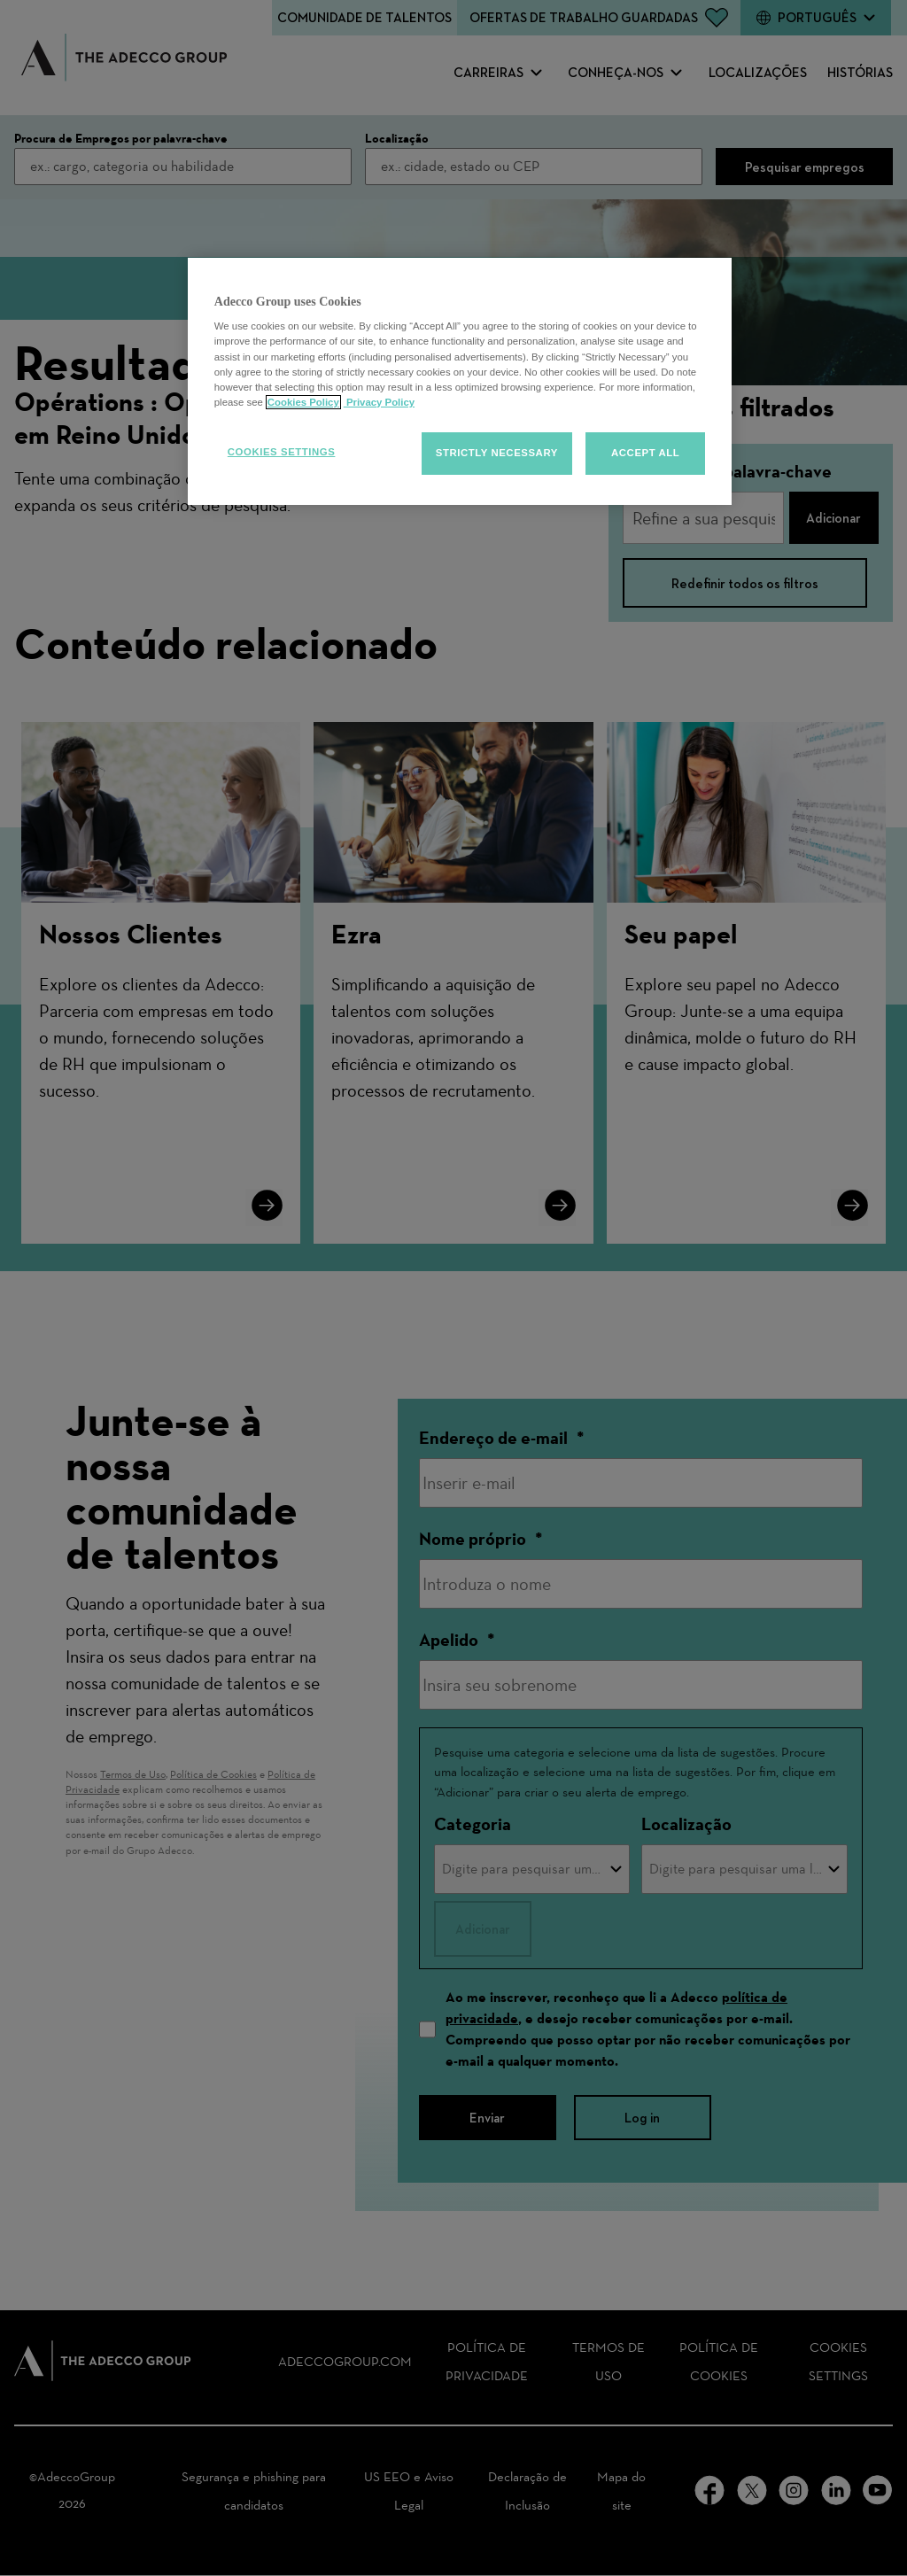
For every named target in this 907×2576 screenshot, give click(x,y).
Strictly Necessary (497, 452)
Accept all (645, 452)
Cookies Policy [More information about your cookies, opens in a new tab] (303, 402)
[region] (460, 381)
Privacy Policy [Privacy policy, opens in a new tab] (379, 402)
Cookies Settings (282, 451)
